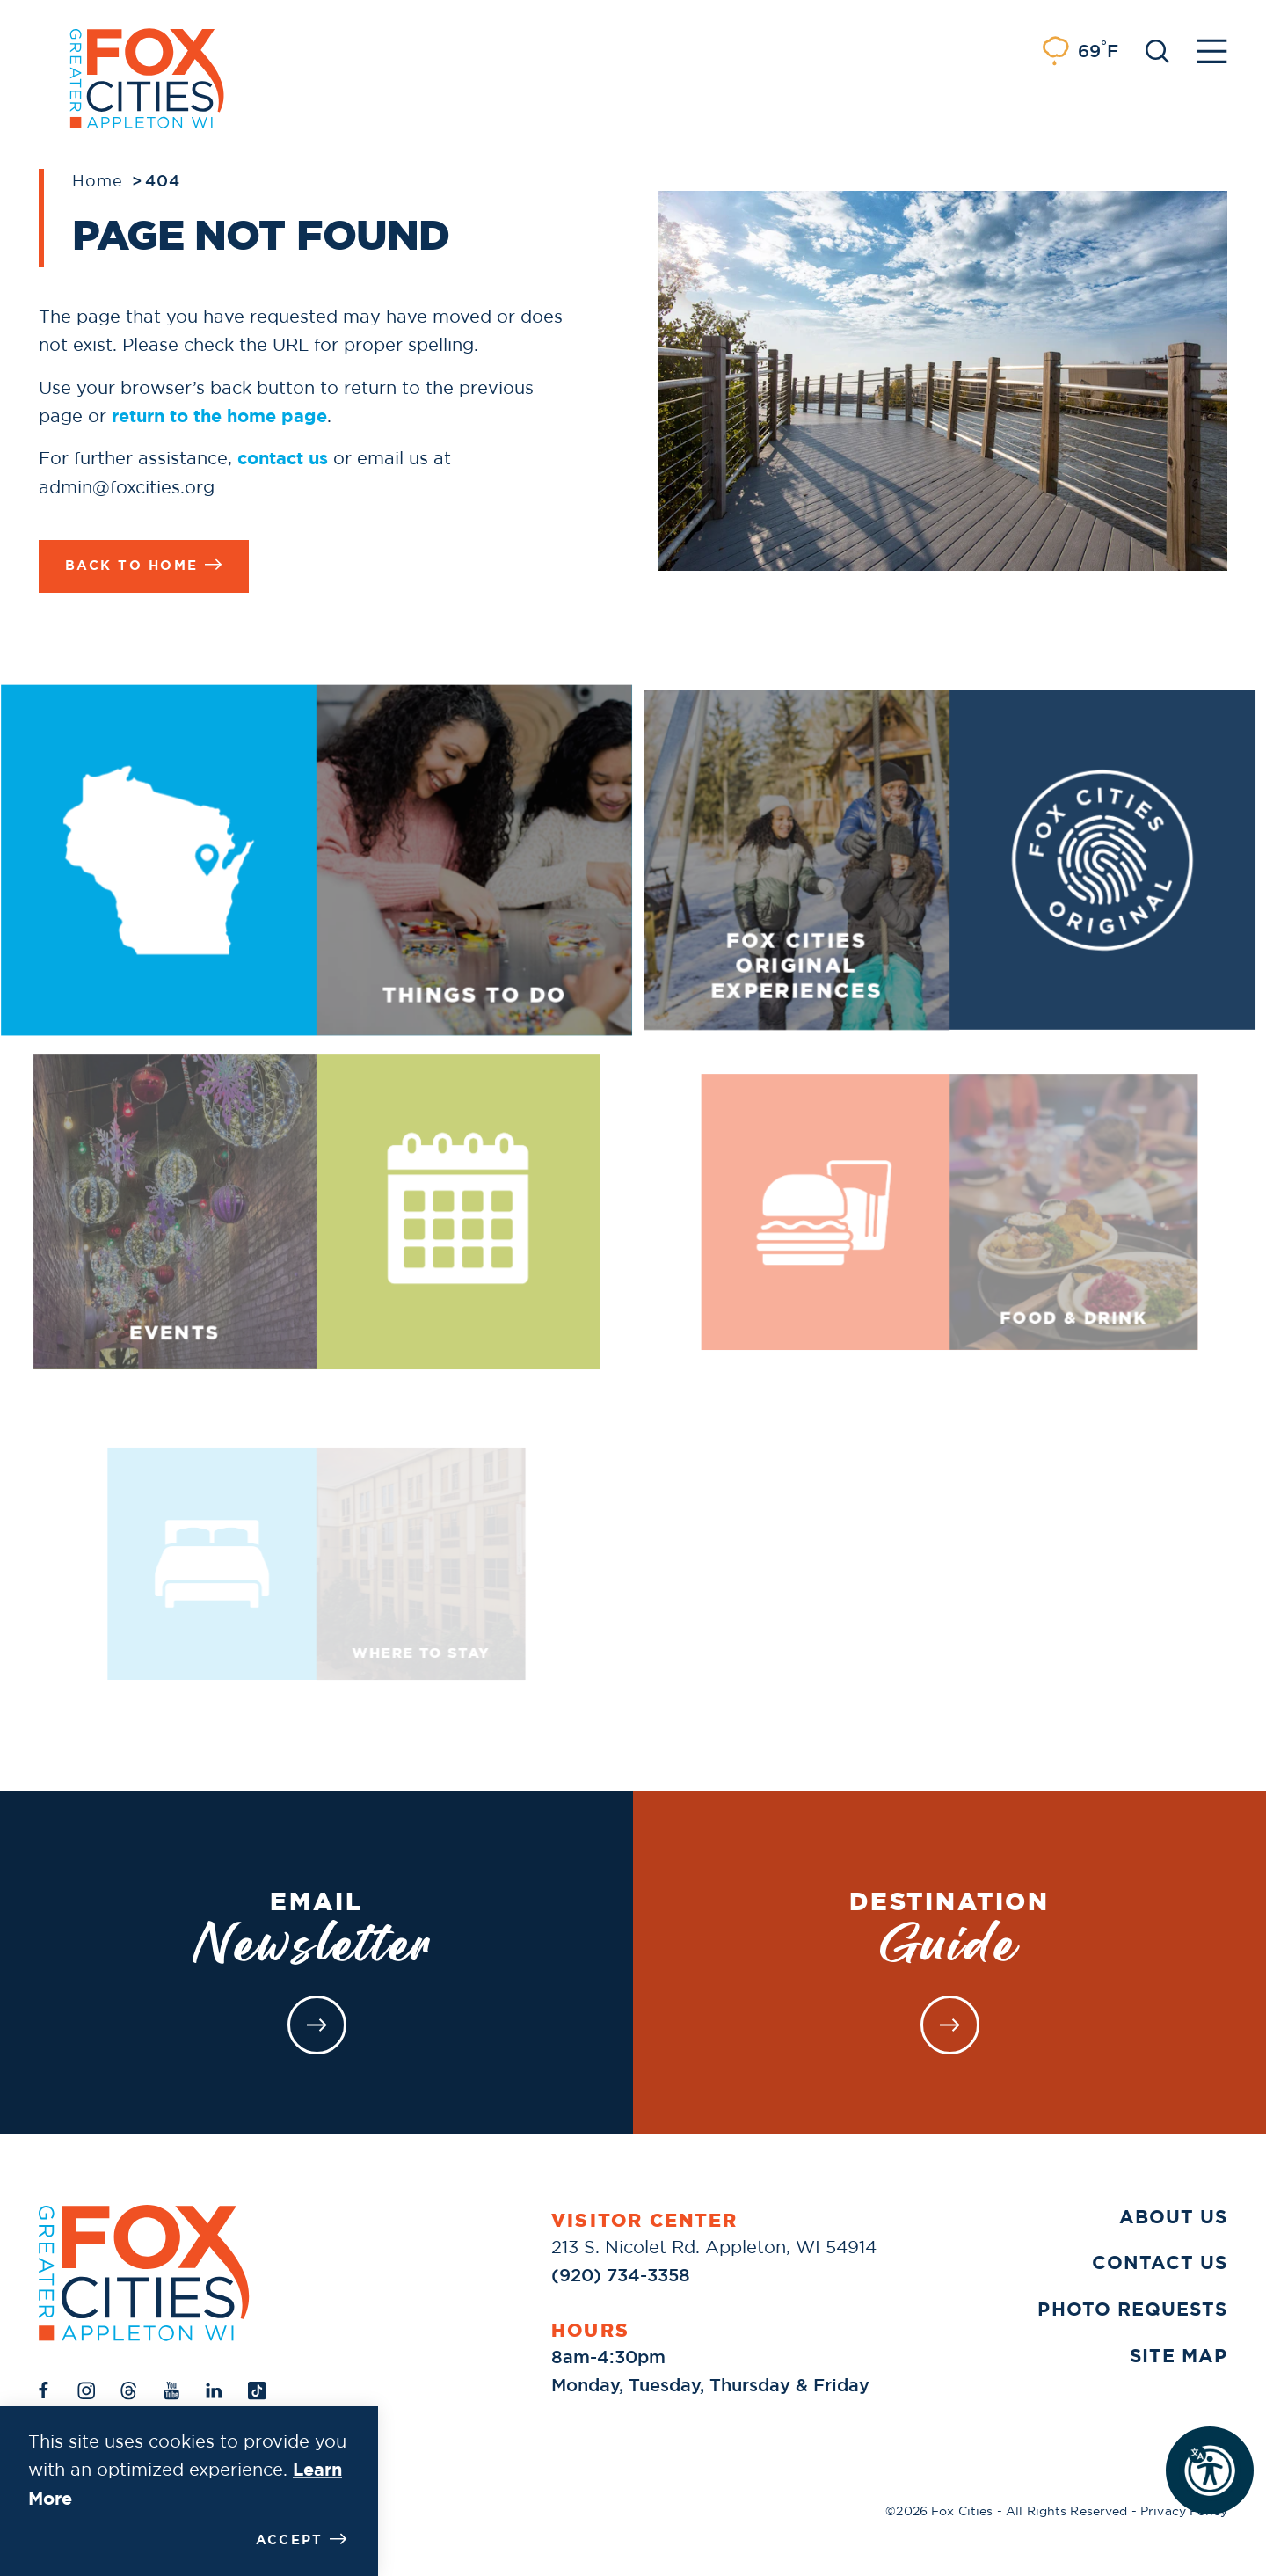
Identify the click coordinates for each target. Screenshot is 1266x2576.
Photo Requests (1132, 2309)
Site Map (1178, 2356)
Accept (301, 2539)
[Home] (144, 2273)
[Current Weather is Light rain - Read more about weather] (1079, 51)
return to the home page (219, 416)
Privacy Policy (1183, 2511)
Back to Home (143, 565)
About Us (1173, 2217)
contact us (282, 458)
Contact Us (1159, 2263)
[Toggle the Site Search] (1157, 49)
